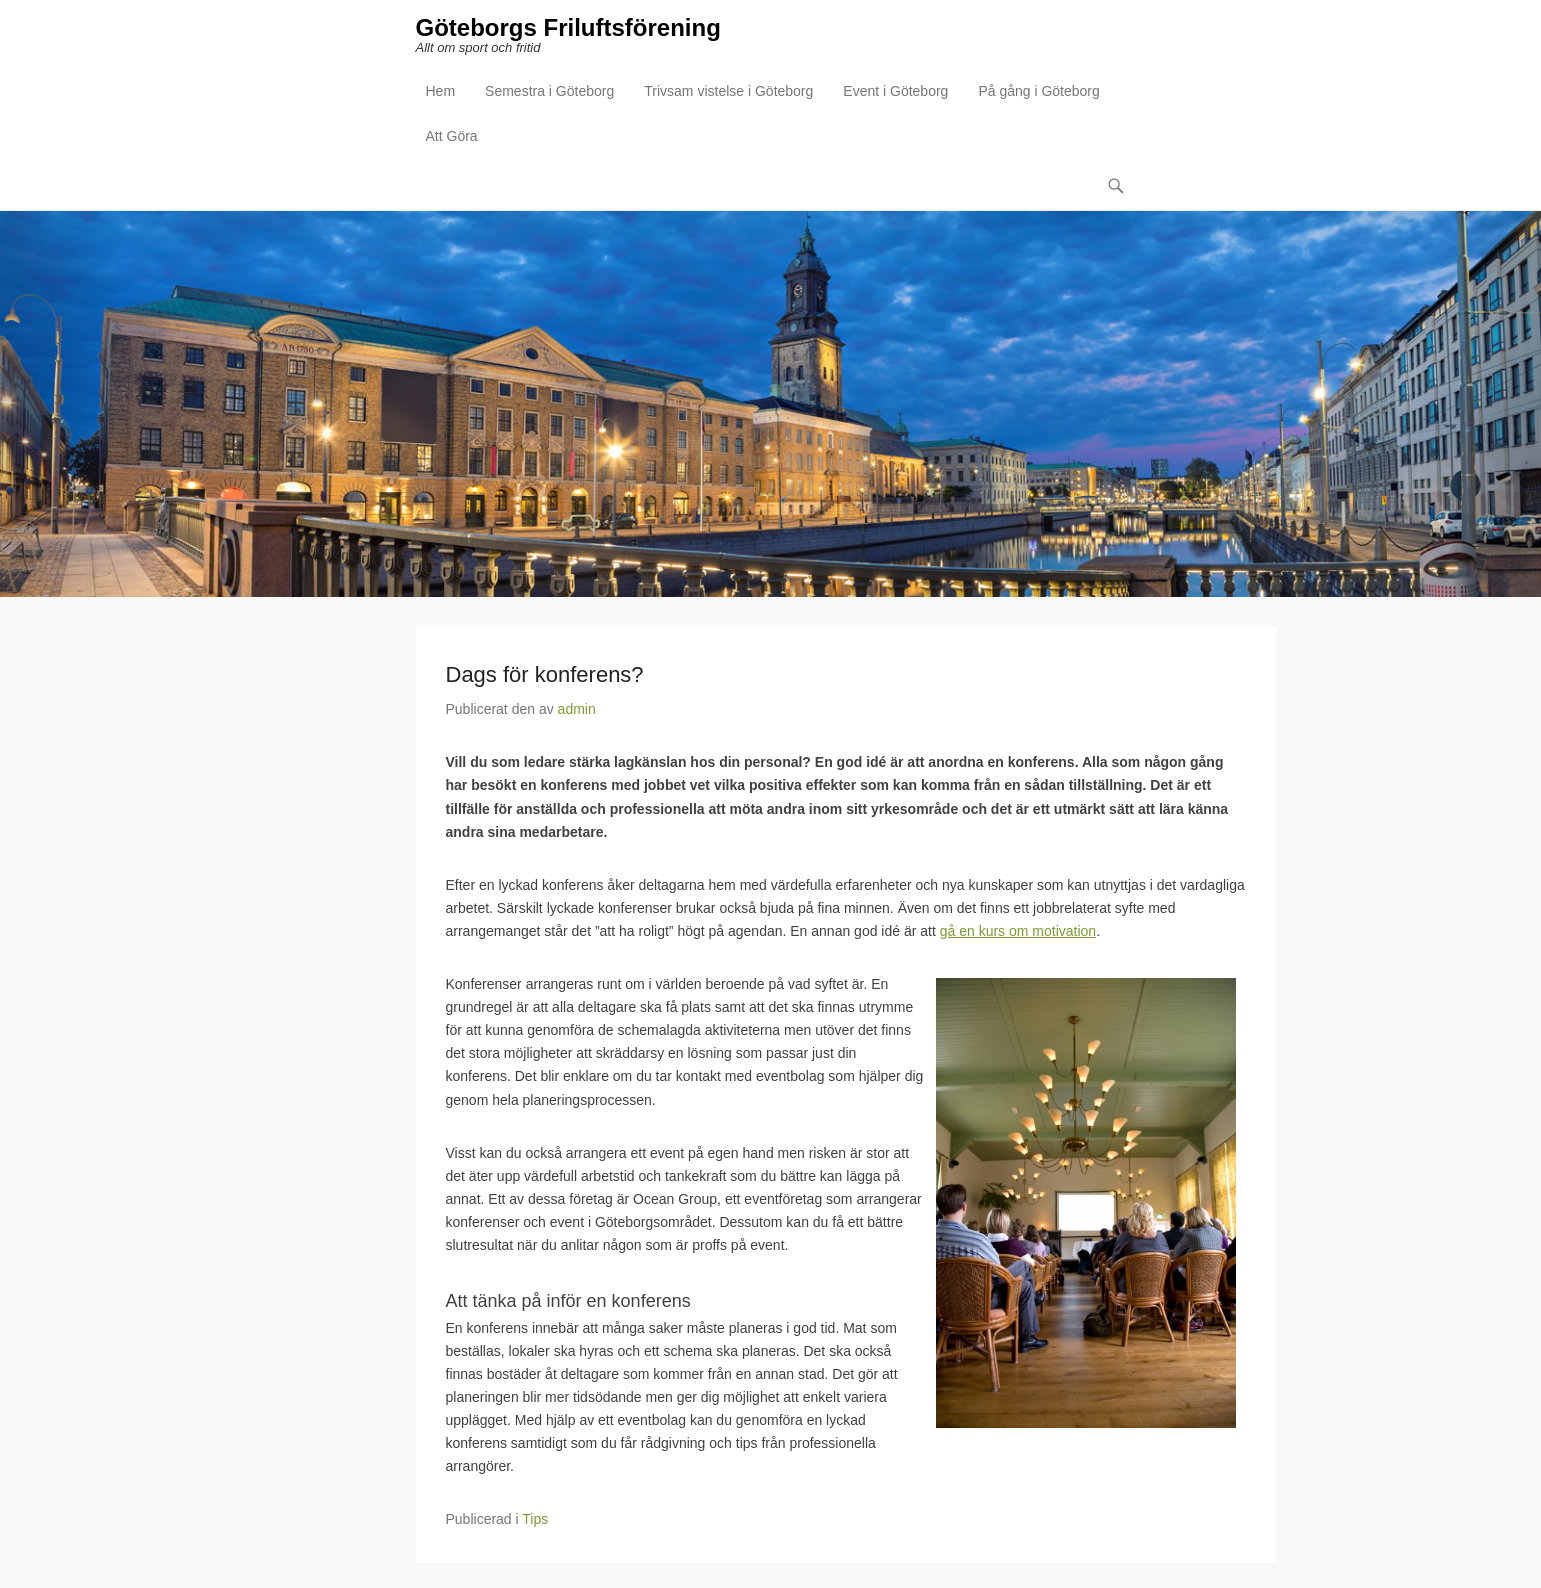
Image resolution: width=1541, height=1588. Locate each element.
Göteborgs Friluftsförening (568, 27)
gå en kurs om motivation (1018, 931)
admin (577, 709)
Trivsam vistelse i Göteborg (728, 91)
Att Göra (452, 136)
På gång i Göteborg (1038, 91)
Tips (535, 1519)
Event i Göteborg (895, 91)
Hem (441, 91)
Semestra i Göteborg (549, 91)
